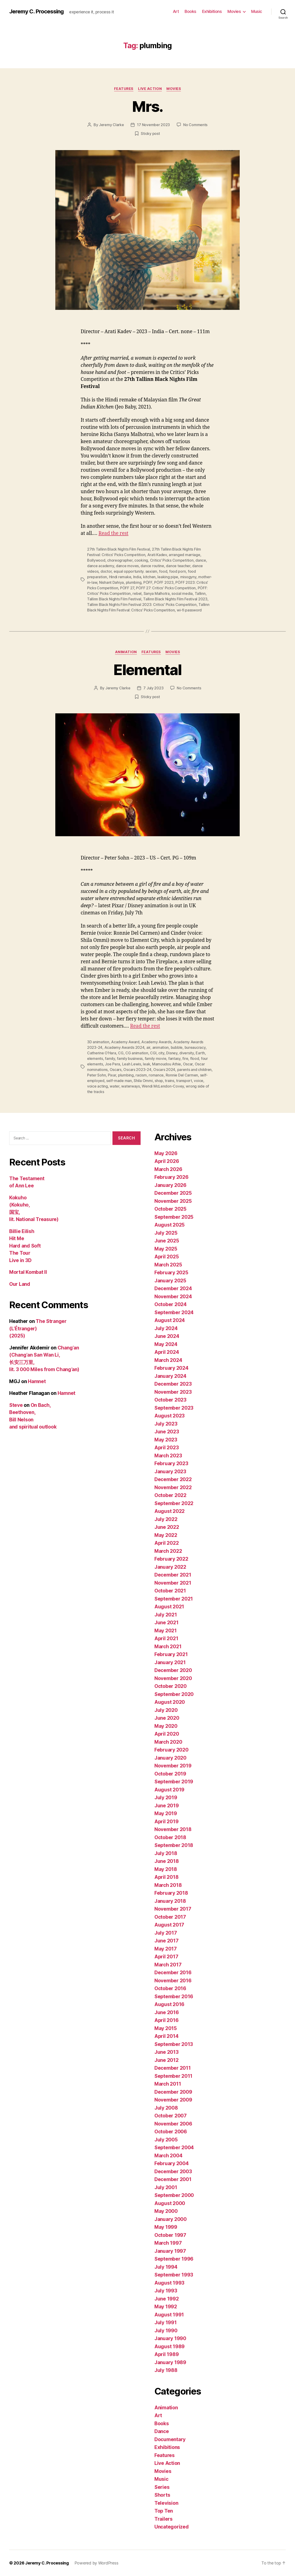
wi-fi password (189, 610)
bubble (177, 1047)
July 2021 (165, 1615)
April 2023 (166, 1447)
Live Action (150, 89)
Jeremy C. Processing (36, 11)
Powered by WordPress (96, 2563)
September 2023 (173, 1408)
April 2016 (166, 2020)
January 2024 (170, 1376)
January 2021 (170, 1662)
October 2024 (170, 1304)
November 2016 (173, 1980)
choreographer (120, 560)
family (110, 1058)
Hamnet (37, 1381)
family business (130, 1058)
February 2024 (171, 1368)
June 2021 (166, 1622)
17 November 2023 (153, 124)
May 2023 (165, 1440)
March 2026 (168, 1169)
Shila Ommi (143, 1080)
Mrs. (147, 106)
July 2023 (165, 1424)
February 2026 (171, 1177)
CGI (153, 1053)
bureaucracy (195, 1047)
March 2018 (168, 1885)
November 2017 (172, 1909)
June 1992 (166, 2299)
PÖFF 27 (127, 588)
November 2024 (173, 1296)
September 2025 (173, 1217)
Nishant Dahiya (111, 582)
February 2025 (171, 1272)
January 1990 (170, 2338)
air (148, 1047)
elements (95, 1058)
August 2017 (169, 1925)
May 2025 (165, 1249)
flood (194, 1058)
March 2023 (168, 1455)
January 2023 (170, 1471)
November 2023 (173, 1392)
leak (146, 1064)
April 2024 (166, 1352)
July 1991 (165, 2322)
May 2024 (165, 1344)
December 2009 (173, 2092)
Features (123, 89)
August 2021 (169, 1607)
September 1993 (173, 2275)
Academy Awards (156, 1042)
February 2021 (171, 1654)
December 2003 (173, 2171)
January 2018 (170, 1901)
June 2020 (166, 1718)
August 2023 (169, 1416)
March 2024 (168, 1360)
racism (141, 1075)
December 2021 (172, 1575)
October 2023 (170, 1400)
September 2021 (173, 1599)
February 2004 (171, 2163)
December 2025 (173, 1193)
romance (156, 1075)
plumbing (134, 582)
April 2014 (166, 2036)
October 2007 (170, 2116)
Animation (126, 652)
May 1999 (165, 2227)
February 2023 (171, 1463)
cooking (141, 560)
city (161, 1053)
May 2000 (166, 2211)
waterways (130, 1086)
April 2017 (166, 1956)
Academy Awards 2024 (124, 1047)
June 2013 (166, 2052)
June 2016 (166, 2012)
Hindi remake (120, 577)
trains (169, 1080)
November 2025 (173, 1201)
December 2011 (172, 2068)
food (163, 571)
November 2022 (173, 1487)
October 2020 (170, 1686)
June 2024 (166, 1336)
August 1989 (169, 2346)
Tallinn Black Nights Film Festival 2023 (175, 599)
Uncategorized (171, 2527)
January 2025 (170, 1281)
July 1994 (165, 2267)
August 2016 (169, 2004)
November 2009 (173, 2100)
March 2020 (168, 1742)
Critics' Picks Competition (172, 560)
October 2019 (170, 1774)
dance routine (152, 565)
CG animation (136, 1053)
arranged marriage (184, 554)
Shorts (162, 2495)
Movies (234, 11)
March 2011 (167, 2084)
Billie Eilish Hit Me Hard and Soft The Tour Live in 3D (25, 1245)
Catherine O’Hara (101, 1053)
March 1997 (168, 2243)
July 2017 (165, 1933)
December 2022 (173, 1479)
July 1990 (165, 2330)
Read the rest (113, 533)
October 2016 (170, 1988)
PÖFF (147, 582)
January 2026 (170, 1185)
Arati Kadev (157, 554)
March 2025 (168, 1265)
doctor (106, 571)
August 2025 (169, 1225)
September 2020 (174, 1694)
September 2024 (174, 1312)
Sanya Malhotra (157, 593)
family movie (155, 1058)
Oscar (188, 1064)
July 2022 (165, 1519)
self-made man (119, 1080)
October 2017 (170, 1917)
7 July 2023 (153, 688)
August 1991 (169, 2315)
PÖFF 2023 (164, 582)
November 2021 (172, 1583)
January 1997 (170, 2251)
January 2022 (170, 1567)
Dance (161, 2431)
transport (184, 1080)
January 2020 (170, 1758)
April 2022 (166, 1543)
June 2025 (166, 1241)
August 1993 (169, 2283)
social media (182, 593)
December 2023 (173, 1384)
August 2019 (169, 1790)
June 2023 (166, 1432)
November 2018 (173, 1829)
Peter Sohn (96, 1075)
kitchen (149, 577)
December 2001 (173, 2179)
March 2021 (167, 1646)
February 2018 (171, 1893)
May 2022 (165, 1535)
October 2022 (170, 1495)
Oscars (115, 1069)
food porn (177, 571)
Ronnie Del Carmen (182, 1075)
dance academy (100, 565)
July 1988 (165, 2370)
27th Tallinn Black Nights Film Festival (118, 549)
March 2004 (168, 2155)
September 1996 (173, 2259)
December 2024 (173, 1288)
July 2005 (166, 2140)
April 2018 (166, 1877)
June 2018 (166, 1861)
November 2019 (173, 1766)
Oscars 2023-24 (137, 1069)
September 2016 (173, 1996)
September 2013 (173, 2044)
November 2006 (173, 2124)
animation (160, 1047)
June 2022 (166, 1527)
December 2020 (173, 1670)
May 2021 (165, 1630)
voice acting (97, 1086)
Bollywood (96, 560)
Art (176, 11)
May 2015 (165, 2028)
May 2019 (165, 1813)
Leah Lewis (131, 1064)
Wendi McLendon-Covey (163, 1086)
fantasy (174, 1058)
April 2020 (166, 1734)
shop (159, 1080)
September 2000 (174, 2195)
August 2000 (169, 2203)
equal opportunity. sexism (135, 571)
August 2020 (169, 1702)
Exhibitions (212, 11)
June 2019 (166, 1805)
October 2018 (170, 1837)
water (114, 1086)
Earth (200, 1053)
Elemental (147, 670)
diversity (186, 1053)
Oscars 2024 (164, 1069)
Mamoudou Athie (166, 1064)
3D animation (98, 1042)
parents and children (194, 1069)
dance (200, 560)
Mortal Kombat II (28, 1272)
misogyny (188, 577)
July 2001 (165, 2187)
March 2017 (167, 1965)
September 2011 (173, 2076)
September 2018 (173, 1845)
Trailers (163, 2519)
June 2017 (166, 1941)
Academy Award (125, 1042)
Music (256, 11)
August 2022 (169, 1511)
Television (166, 2503)
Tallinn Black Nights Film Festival (114, 599)
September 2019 (173, 1782)
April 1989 (166, 2354)
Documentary (170, 2439)
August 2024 (169, 1320)
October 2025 (170, 1209)
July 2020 (166, 1710)
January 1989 (170, 2362)
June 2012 (166, 2060)
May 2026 (165, 1153)
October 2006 (170, 2131)
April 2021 (166, 1638)
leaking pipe (167, 577)
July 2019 (165, 1797)
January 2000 (170, 2219)
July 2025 (165, 1233)
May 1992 (165, 2306)
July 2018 (165, 1853)
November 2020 (173, 1678)
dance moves (127, 565)
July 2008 (166, 2108)
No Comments (195, 124)
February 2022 (171, 1559)
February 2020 (171, 1750)
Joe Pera (112, 1064)
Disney (171, 1053)
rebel (137, 593)
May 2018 (165, 1869)
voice (198, 1080)
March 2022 (168, 1551)
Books (190, 11)
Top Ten (163, 2511)
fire (185, 1058)
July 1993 (165, 2291)
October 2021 (170, 1591)
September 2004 (174, 2147)
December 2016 (173, 1972)
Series (161, 2487)
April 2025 (166, 1257)
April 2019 (166, 1821)
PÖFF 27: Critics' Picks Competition (166, 588)
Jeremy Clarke (111, 124)
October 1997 (170, 2235)
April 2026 (166, 1161)
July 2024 (166, 1328)
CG (120, 1053)
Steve (16, 1405)
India (137, 577)
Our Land (19, 1284)
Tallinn (200, 593)
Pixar (112, 1075)
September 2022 (173, 1503)
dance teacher (178, 565)
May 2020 (165, 1726)
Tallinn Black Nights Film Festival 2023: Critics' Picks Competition (142, 604)
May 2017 (165, 1949)
